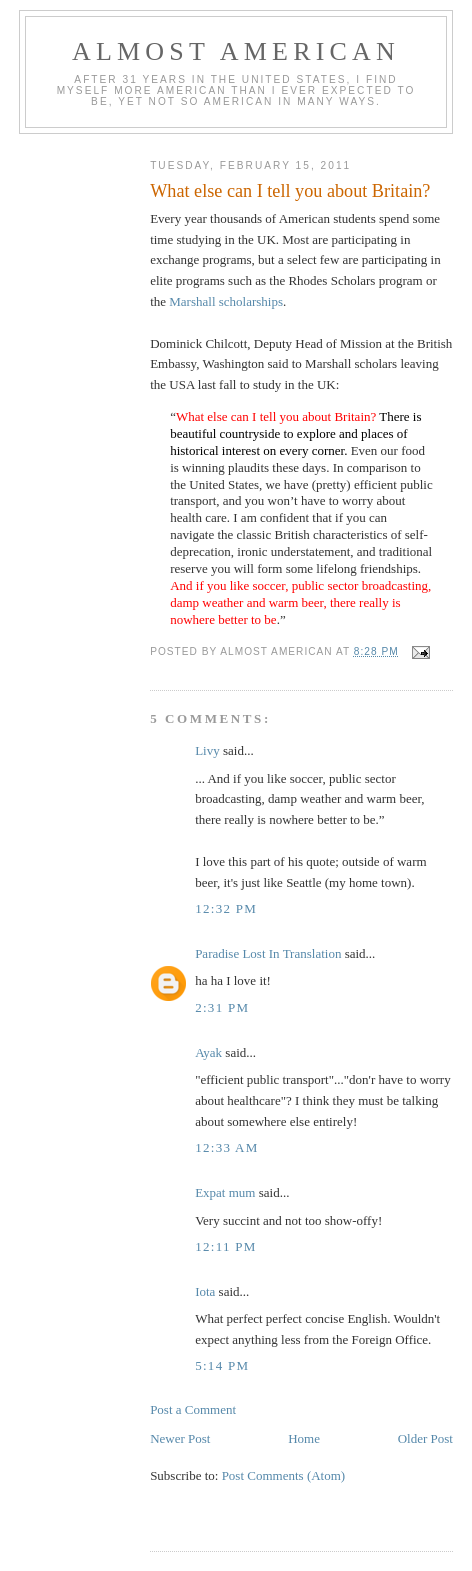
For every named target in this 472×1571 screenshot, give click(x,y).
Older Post (425, 1438)
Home (304, 1438)
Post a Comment (193, 1409)
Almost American (236, 51)
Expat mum (225, 1192)
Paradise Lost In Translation (268, 953)
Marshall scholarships (226, 301)
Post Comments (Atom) (284, 1475)
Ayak (208, 1052)
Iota (206, 1291)
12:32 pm (226, 908)
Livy (207, 750)
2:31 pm (222, 1007)
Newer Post (180, 1438)
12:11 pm (226, 1246)
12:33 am (227, 1147)
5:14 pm (222, 1365)
